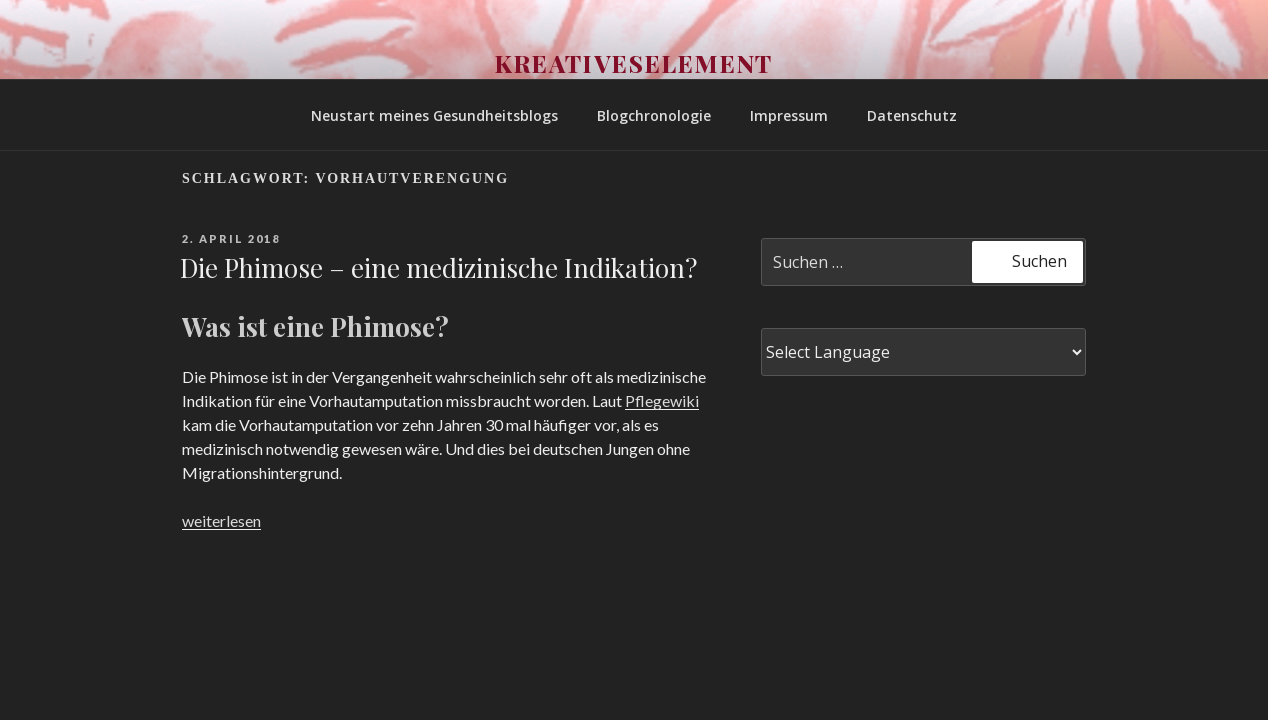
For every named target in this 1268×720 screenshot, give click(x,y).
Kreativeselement (634, 63)
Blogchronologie (654, 115)
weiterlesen (221, 520)
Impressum (789, 115)
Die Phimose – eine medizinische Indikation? (438, 267)
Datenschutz (912, 115)
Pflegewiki (662, 400)
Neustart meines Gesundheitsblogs (434, 115)
